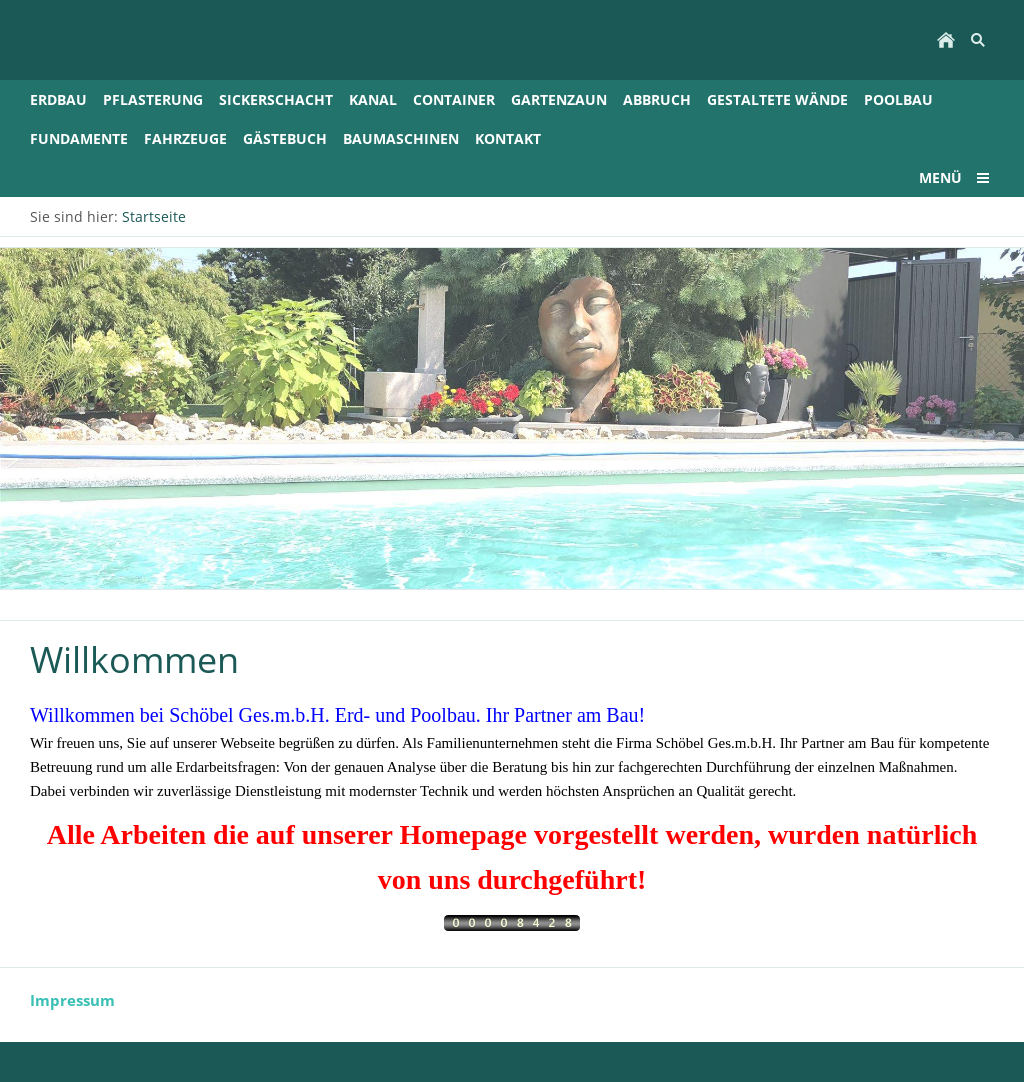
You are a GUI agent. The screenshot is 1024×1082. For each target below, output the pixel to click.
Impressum (72, 1000)
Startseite (154, 216)
